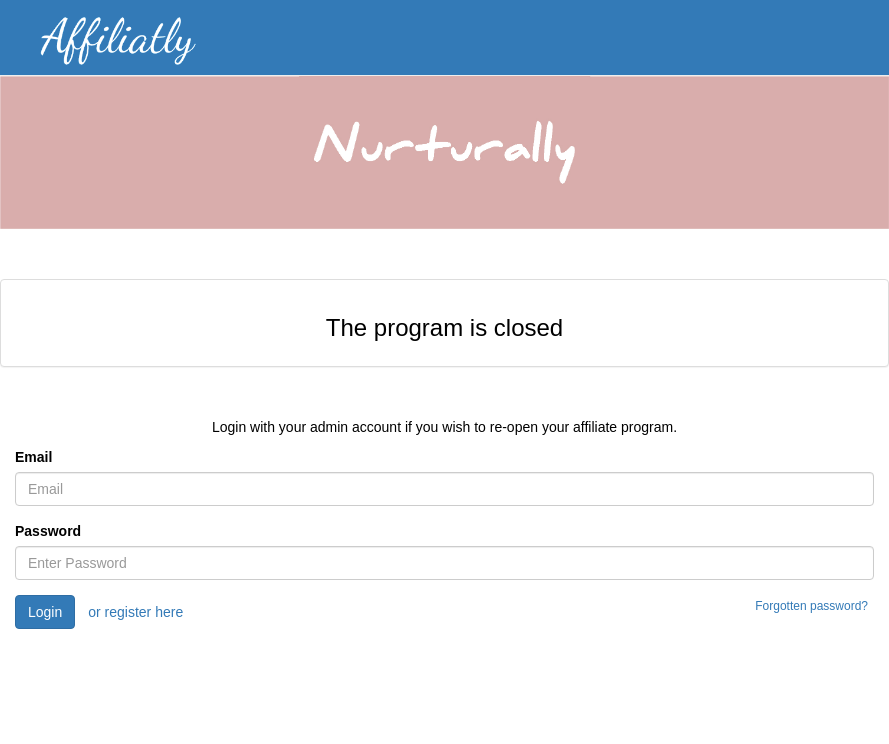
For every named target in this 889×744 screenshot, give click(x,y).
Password (48, 531)
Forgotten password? (811, 606)
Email (33, 457)
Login (45, 612)
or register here (135, 612)
